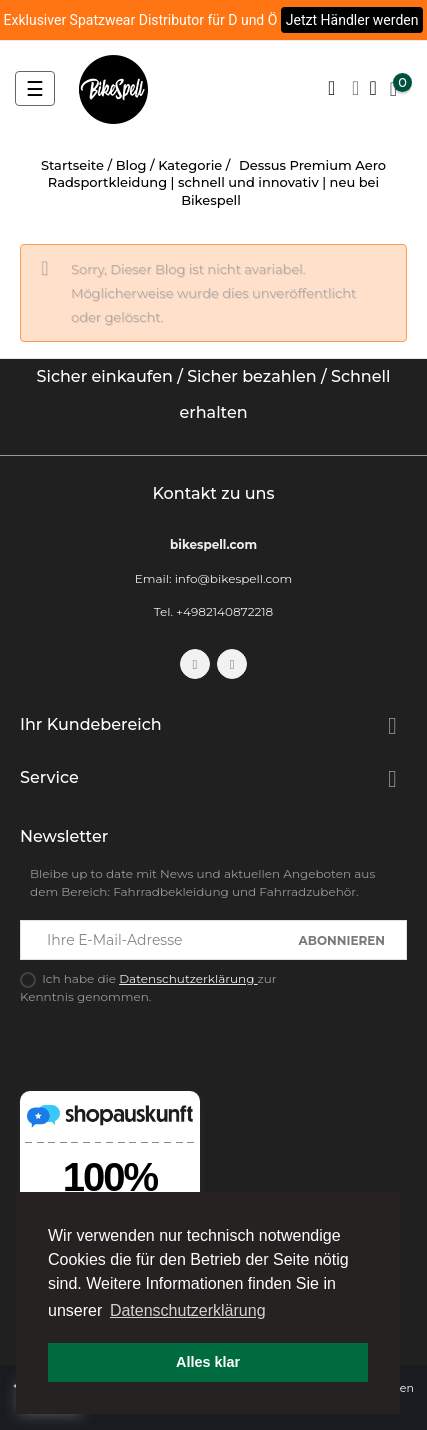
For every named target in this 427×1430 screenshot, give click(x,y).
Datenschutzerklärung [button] (188, 1310)
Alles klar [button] (208, 1362)
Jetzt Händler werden (352, 20)
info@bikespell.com (234, 578)
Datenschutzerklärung (188, 978)
